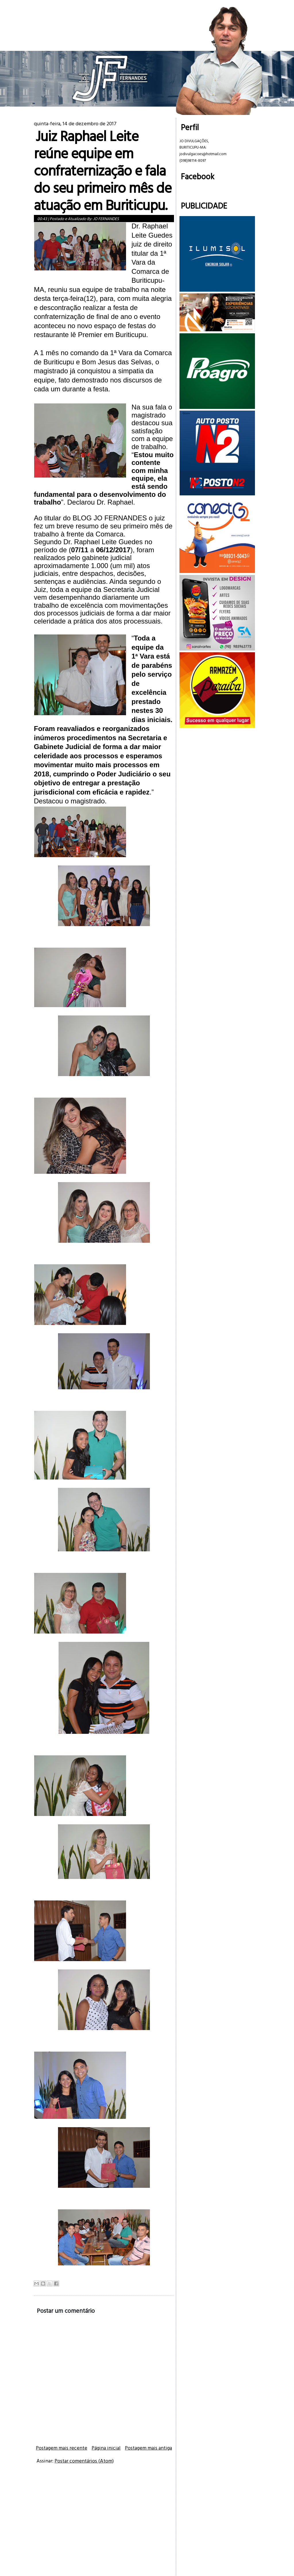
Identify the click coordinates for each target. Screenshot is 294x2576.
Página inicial (106, 2448)
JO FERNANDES (106, 219)
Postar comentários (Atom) (84, 2461)
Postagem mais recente (61, 2448)
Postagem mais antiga (148, 2448)
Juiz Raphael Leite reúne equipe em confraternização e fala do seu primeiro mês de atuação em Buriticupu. (102, 170)
